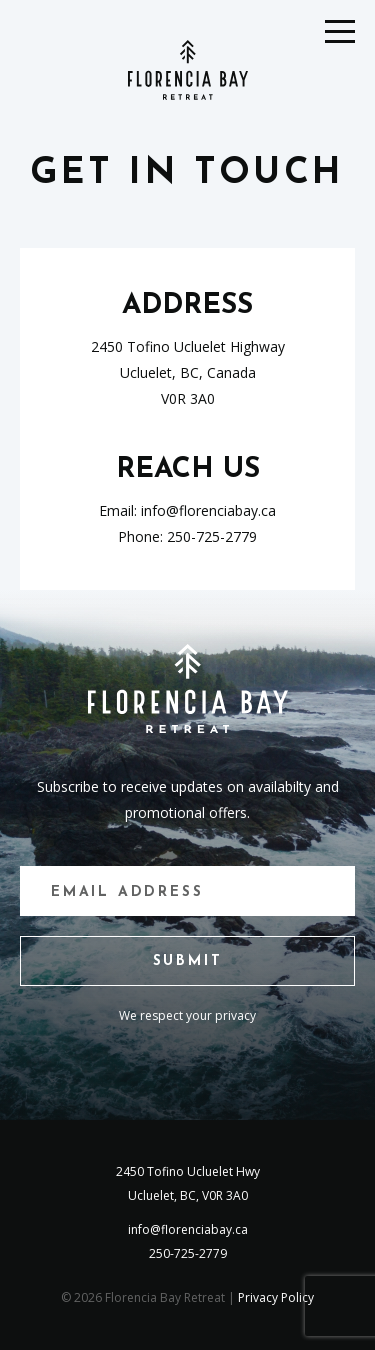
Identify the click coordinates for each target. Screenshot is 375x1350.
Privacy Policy (276, 1297)
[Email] (187, 891)
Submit (188, 961)
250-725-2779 (212, 536)
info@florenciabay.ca (208, 510)
